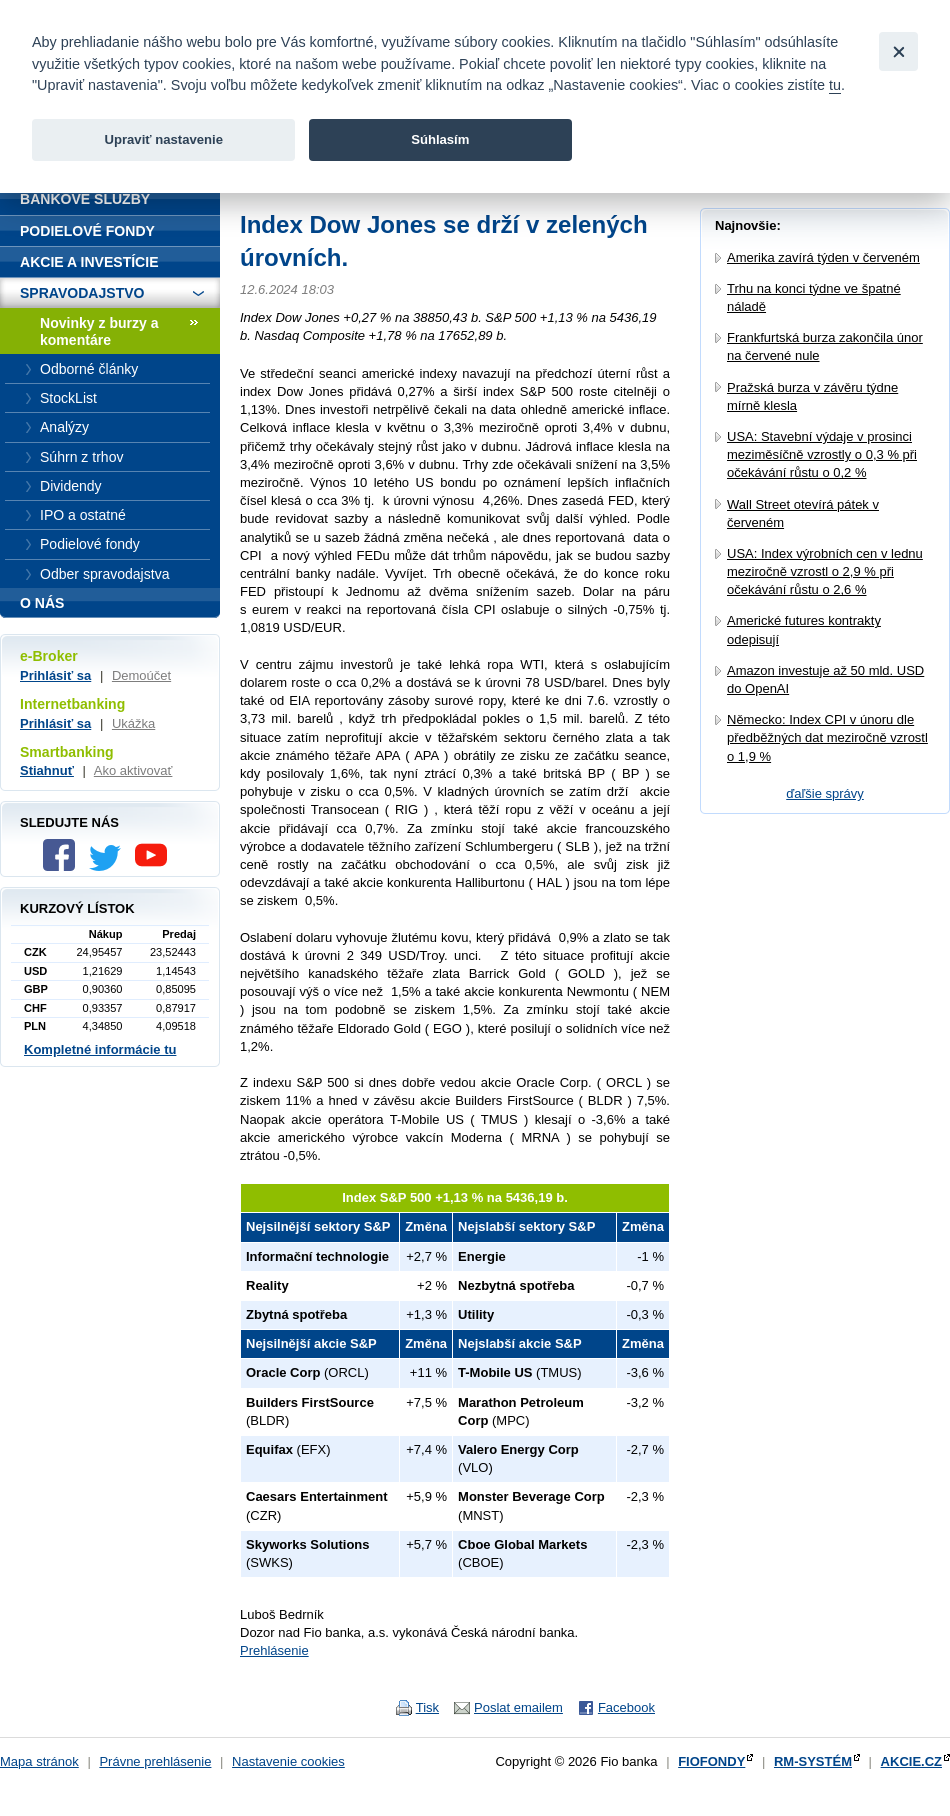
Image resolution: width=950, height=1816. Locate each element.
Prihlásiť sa (55, 675)
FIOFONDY (711, 1761)
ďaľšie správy (825, 793)
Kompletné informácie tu (100, 1049)
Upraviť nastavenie (163, 139)
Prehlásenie (274, 1650)
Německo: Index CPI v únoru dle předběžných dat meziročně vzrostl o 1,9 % (827, 737)
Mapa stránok (39, 1761)
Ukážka (133, 723)
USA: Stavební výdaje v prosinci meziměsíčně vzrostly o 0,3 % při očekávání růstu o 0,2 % (822, 454)
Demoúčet (141, 675)
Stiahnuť (47, 770)
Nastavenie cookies (288, 1761)
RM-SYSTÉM (813, 1761)
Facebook (626, 1707)
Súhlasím (440, 139)
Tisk (427, 1707)
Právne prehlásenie (155, 1761)
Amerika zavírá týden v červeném (823, 257)
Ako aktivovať (133, 770)
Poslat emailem (518, 1707)
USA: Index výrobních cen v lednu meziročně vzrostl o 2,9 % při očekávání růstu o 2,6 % (825, 571)
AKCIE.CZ (911, 1761)
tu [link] (835, 85)
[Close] (898, 51)
